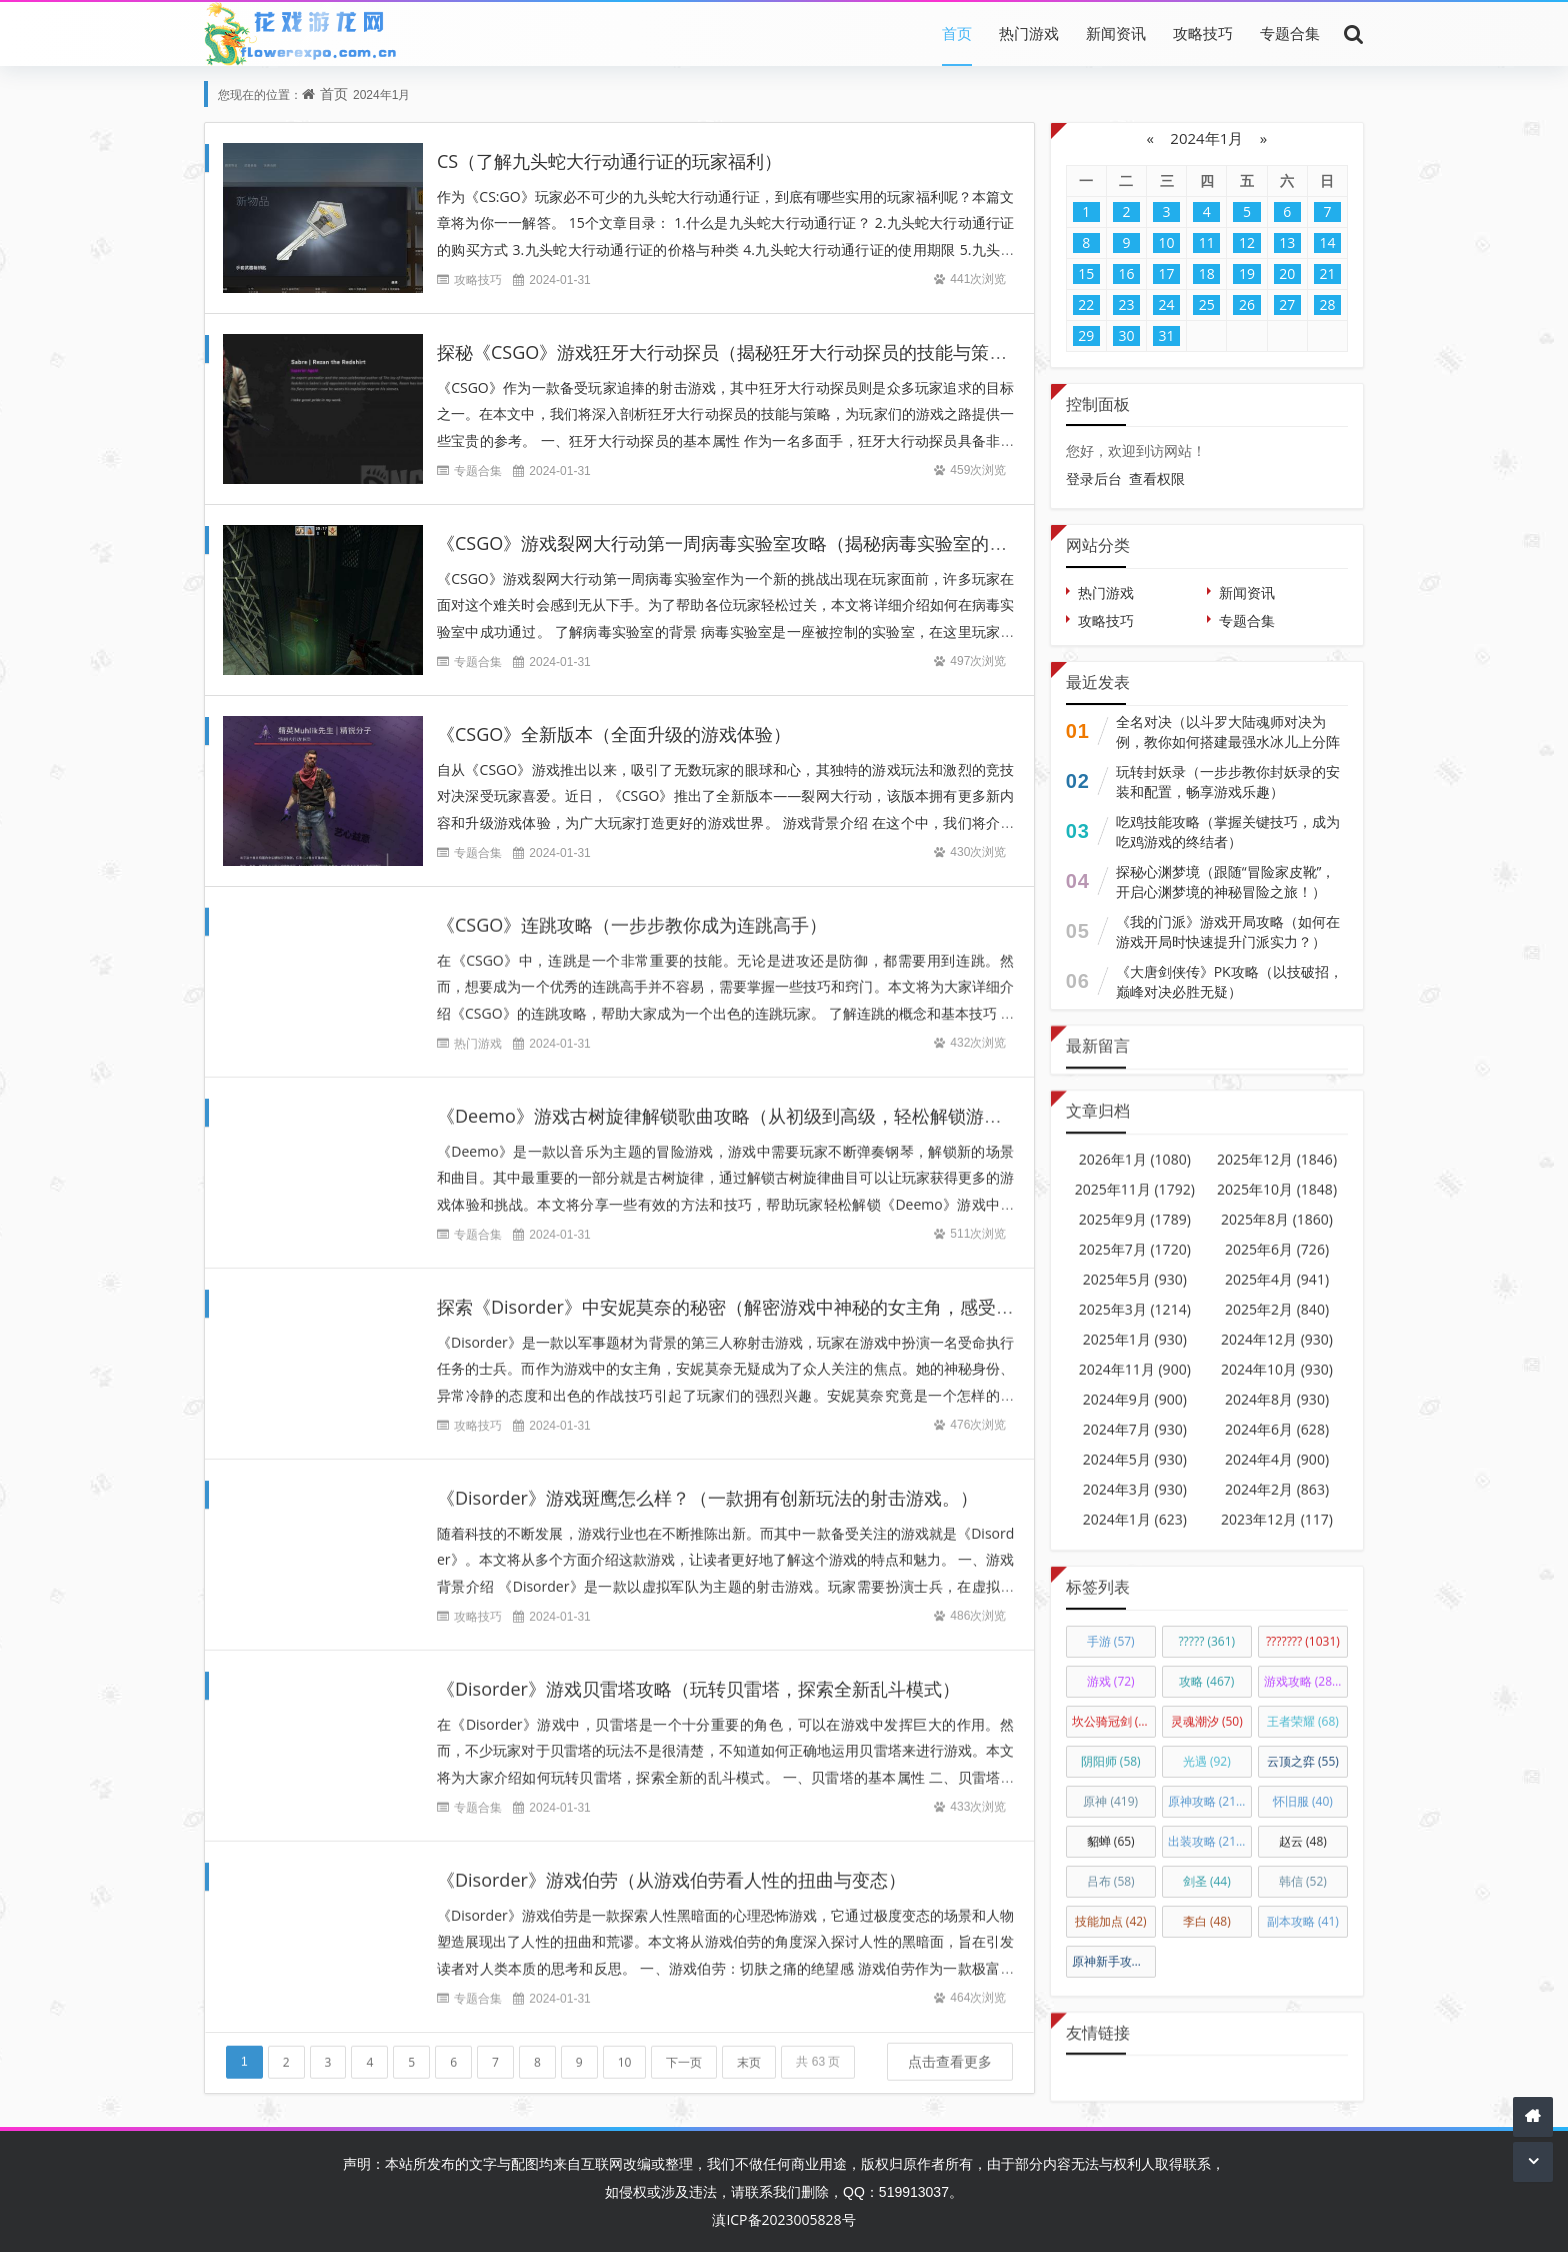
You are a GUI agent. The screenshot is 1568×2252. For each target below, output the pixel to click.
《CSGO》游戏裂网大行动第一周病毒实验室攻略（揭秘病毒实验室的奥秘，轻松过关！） (794, 543)
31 (1167, 335)
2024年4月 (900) (1277, 1441)
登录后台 (1094, 478)
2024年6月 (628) (1277, 1411)
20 (1287, 273)
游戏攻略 (1303, 1663)
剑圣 (1207, 1863)
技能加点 (1111, 1903)
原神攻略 (1207, 1783)
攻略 (1206, 1663)
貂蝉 (1111, 1823)
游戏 (1111, 1663)
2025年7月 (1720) (1135, 1231)
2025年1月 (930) (1135, 1321)
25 (1207, 304)
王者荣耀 (1303, 1703)
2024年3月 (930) (1135, 1471)
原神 (1110, 1783)
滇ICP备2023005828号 (783, 2219)
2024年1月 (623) (1135, 1501)
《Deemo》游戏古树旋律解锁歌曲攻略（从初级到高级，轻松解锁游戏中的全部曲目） (782, 1099)
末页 (749, 2045)
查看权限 (1157, 478)
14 (1327, 242)
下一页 (684, 2045)
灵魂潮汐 (1207, 1703)
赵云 (1303, 1823)
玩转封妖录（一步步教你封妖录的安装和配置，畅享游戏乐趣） (1228, 781)
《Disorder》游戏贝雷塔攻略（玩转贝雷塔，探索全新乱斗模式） (698, 1672)
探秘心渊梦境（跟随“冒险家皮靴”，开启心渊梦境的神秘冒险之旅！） (1226, 881)
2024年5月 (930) (1135, 1441)
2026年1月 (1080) (1135, 1141)
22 (1086, 304)
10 (625, 2045)
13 (1287, 242)
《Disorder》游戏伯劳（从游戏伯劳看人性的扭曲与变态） (671, 1863)
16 (1126, 273)
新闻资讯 (1116, 33)
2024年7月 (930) (1135, 1411)
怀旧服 (1303, 1783)
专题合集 (1290, 33)
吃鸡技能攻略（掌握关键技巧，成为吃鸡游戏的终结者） (1228, 831)
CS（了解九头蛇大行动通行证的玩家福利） (609, 161)
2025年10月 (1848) (1277, 1171)
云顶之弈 (1303, 1743)
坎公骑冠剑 (1114, 1703)
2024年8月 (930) (1277, 1381)
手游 (1111, 1623)
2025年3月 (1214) (1135, 1291)
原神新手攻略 (1114, 1943)
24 (1167, 304)
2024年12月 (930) (1277, 1321)
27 (1287, 304)
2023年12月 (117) (1277, 1501)
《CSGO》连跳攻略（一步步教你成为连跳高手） (632, 908)
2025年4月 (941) (1277, 1261)
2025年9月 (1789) (1135, 1201)
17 (1167, 273)
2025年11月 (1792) (1135, 1171)
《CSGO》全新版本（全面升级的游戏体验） (614, 734)
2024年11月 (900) (1135, 1351)
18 (1207, 273)
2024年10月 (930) (1277, 1351)
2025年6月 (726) (1277, 1231)
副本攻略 (1303, 1903)
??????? (1303, 1623)
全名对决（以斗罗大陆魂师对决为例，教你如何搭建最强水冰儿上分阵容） (1228, 741)
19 (1247, 273)
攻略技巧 (1203, 33)
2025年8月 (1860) (1277, 1201)
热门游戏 (1029, 33)
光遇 (1207, 1743)
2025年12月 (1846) (1277, 1141)
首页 (957, 33)
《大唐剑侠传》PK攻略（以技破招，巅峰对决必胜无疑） (1229, 981)
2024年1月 (1206, 138)
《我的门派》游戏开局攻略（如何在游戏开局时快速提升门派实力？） (1228, 931)
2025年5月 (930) (1135, 1261)
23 (1126, 304)
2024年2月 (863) (1277, 1471)
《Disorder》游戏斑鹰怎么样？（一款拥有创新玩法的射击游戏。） (707, 1481)
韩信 (1303, 1863)
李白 (1207, 1903)
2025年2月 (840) (1277, 1291)
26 (1247, 304)
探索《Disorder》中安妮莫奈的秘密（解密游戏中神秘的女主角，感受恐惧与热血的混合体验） (815, 1290)
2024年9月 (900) (1135, 1381)
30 (1126, 335)
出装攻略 (1207, 1823)
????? (1206, 1623)
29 (1086, 335)
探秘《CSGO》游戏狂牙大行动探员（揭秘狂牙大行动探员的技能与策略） (731, 352)
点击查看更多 (950, 2044)
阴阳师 (1111, 1743)
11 (1207, 242)
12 (1247, 242)
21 (1327, 273)
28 (1327, 304)
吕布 (1111, 1863)
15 (1086, 273)
